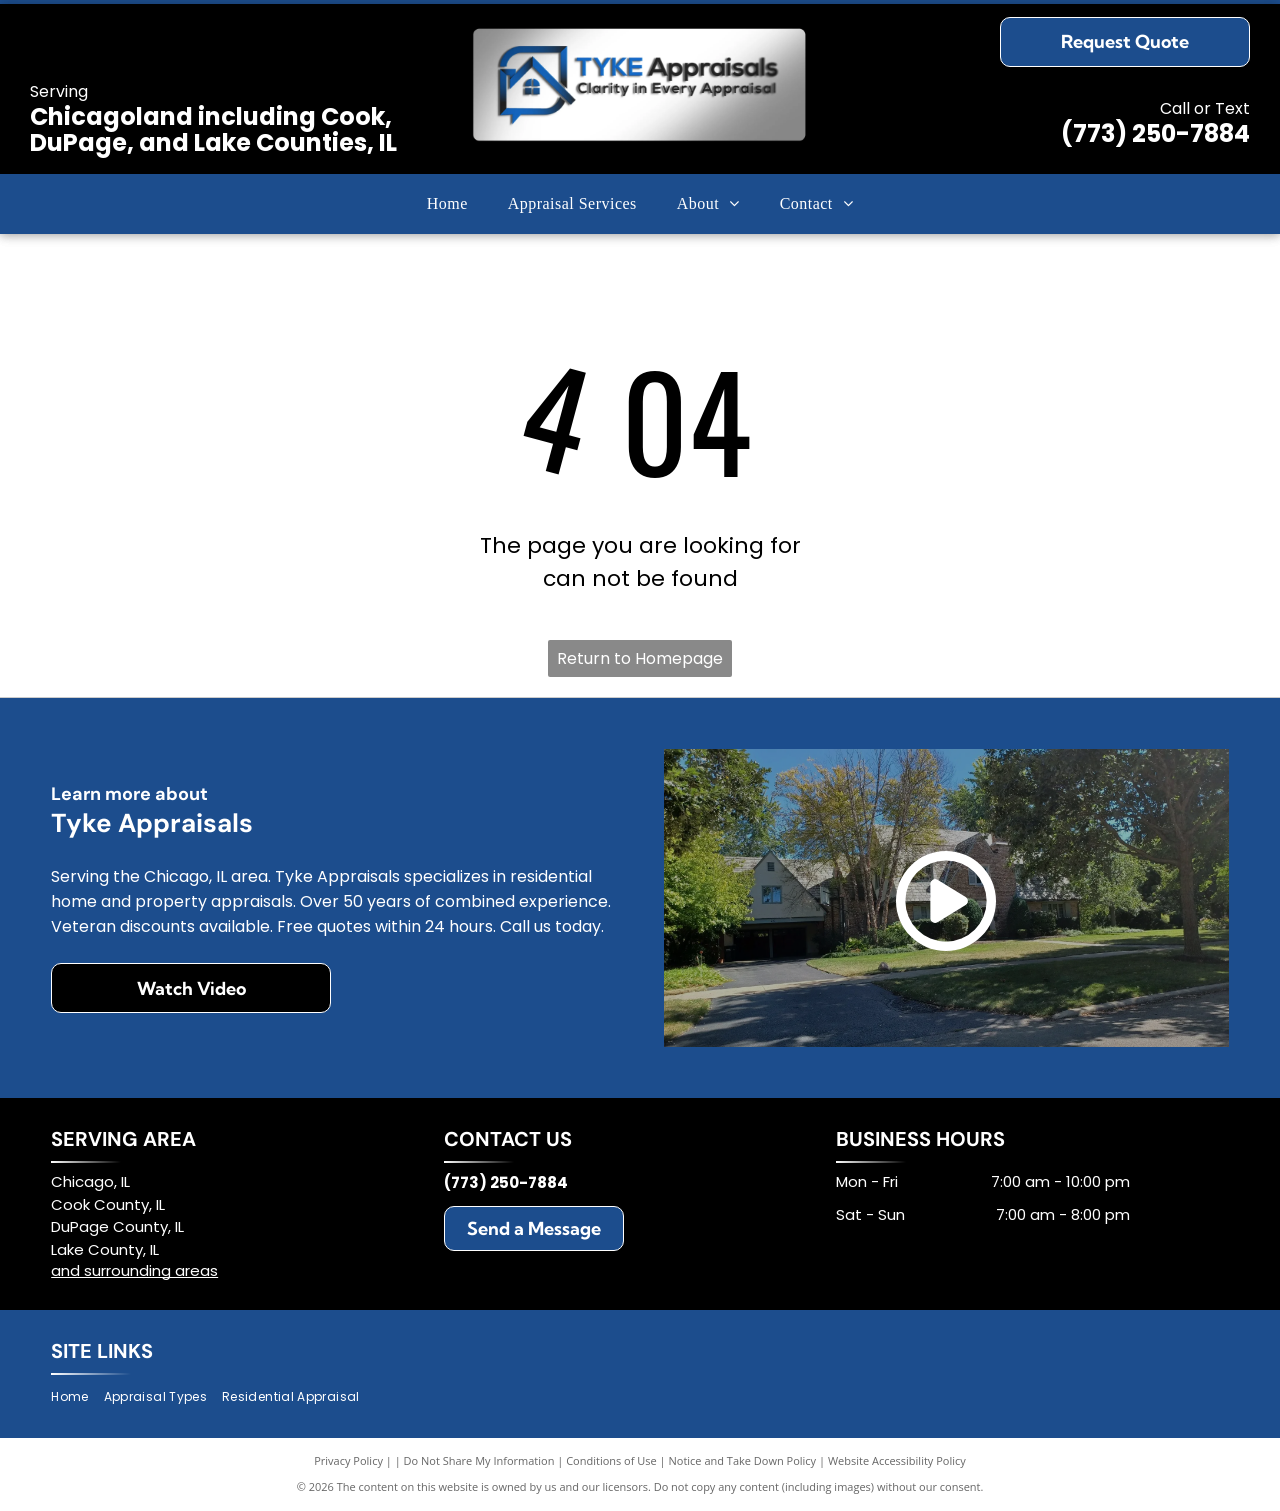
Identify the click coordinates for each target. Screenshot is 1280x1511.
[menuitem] (447, 204)
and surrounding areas (134, 1270)
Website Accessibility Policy (897, 1460)
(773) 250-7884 (1155, 133)
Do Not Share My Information (479, 1460)
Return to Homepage (640, 658)
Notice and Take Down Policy (743, 1460)
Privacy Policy (348, 1460)
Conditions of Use (611, 1460)
